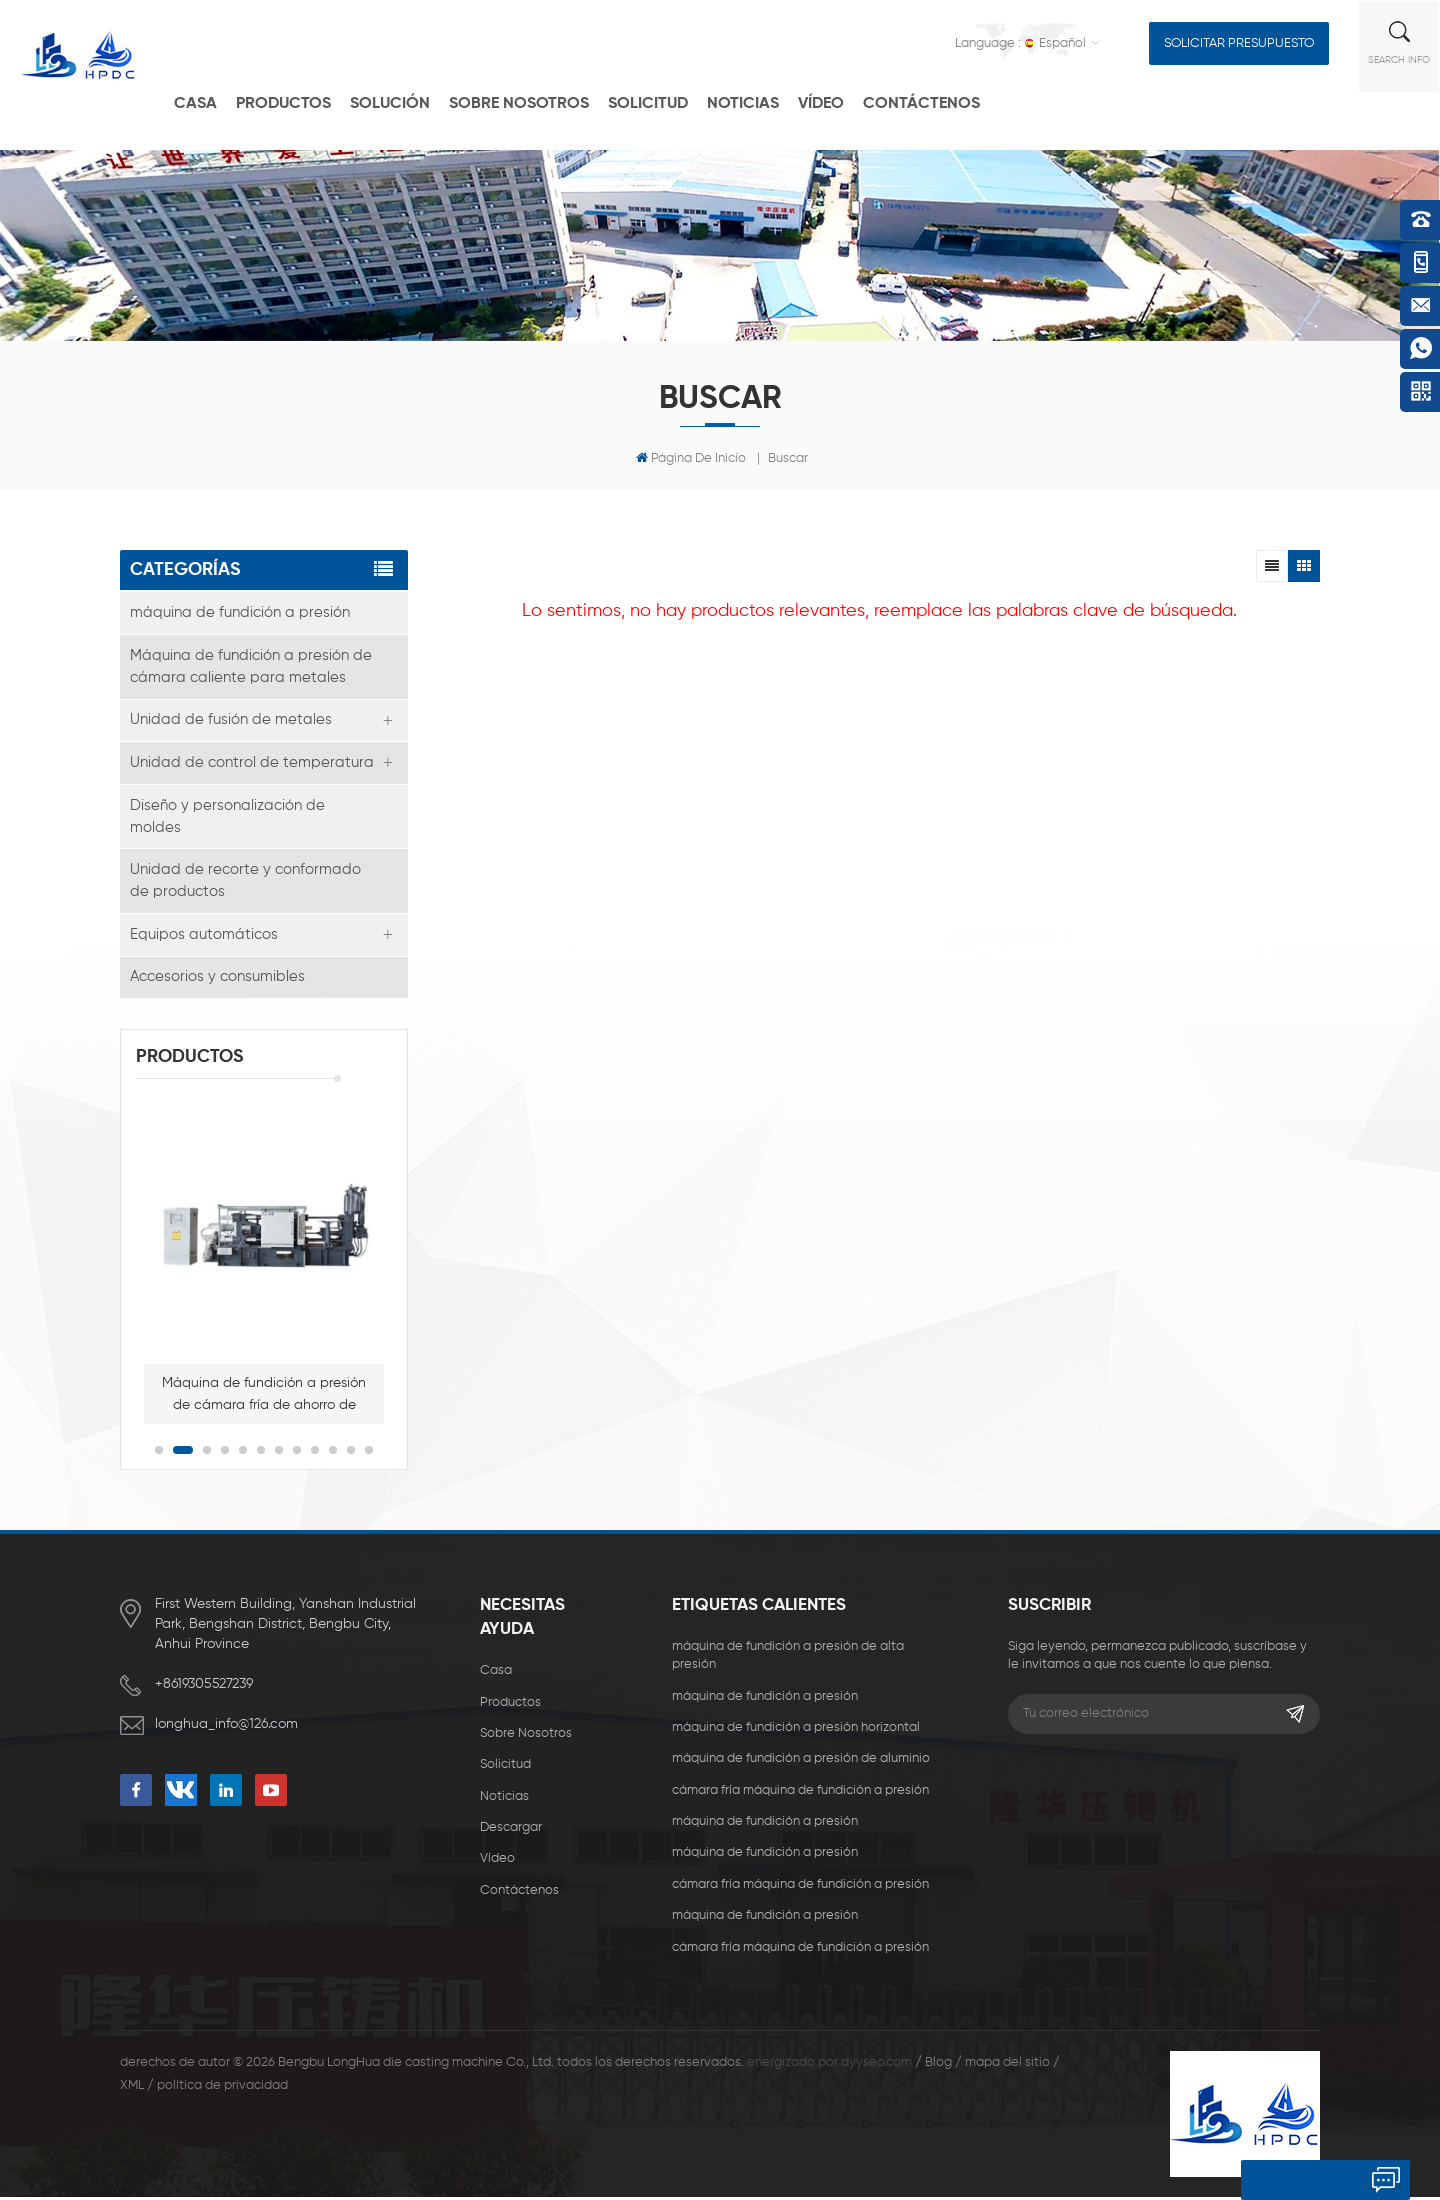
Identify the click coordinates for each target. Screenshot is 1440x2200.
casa (211, 102)
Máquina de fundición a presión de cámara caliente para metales (251, 666)
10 (333, 1453)
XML (132, 2089)
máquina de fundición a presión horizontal (796, 1730)
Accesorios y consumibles (217, 979)
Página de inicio (691, 458)
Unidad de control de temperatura (252, 763)
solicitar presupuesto (1240, 41)
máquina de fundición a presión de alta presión (788, 1658)
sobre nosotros (526, 1736)
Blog (938, 2065)
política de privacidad (222, 2089)
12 (369, 1453)
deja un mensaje (1304, 2180)
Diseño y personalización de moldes (227, 817)
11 (351, 1453)
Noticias (759, 102)
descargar (511, 1830)
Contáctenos (937, 102)
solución (406, 102)
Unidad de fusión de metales (231, 720)
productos (299, 102)
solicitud (664, 102)
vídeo (837, 102)
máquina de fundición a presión (240, 612)
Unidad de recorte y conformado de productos (245, 882)
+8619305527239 (204, 1687)
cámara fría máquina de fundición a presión (800, 1793)
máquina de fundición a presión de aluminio (801, 1762)
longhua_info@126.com (228, 1727)
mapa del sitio (1007, 2065)
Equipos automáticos (204, 936)
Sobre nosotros (535, 102)
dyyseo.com (876, 2065)
